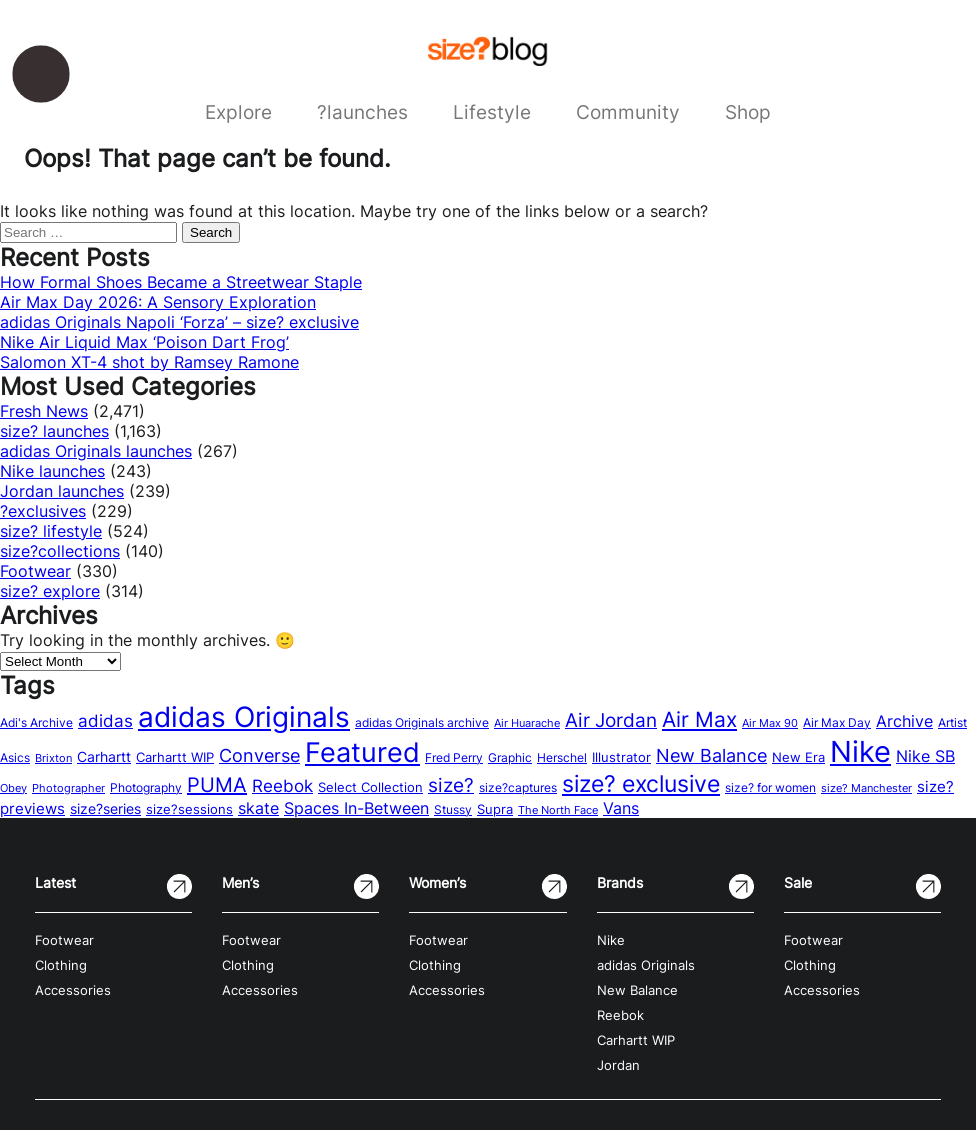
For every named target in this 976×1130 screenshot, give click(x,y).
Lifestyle (492, 112)
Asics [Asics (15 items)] (15, 757)
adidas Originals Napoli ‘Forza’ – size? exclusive (179, 322)
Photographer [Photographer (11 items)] (68, 788)
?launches (362, 112)
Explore (238, 112)
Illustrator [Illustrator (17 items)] (621, 757)
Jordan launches (62, 491)
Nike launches (52, 471)
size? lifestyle (51, 531)
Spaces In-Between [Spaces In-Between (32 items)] (356, 808)
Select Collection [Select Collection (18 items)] (370, 787)
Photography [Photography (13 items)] (146, 788)
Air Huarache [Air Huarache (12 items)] (527, 723)
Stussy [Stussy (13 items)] (453, 810)
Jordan (618, 1065)
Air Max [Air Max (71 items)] (699, 719)
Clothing (61, 965)
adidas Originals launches (96, 451)
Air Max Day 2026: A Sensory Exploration (158, 302)
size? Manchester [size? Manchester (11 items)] (866, 788)
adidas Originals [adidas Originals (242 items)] (244, 717)
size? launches (54, 431)
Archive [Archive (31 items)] (904, 721)
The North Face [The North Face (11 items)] (558, 810)
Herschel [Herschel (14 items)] (562, 757)
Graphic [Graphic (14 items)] (510, 757)
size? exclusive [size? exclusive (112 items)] (641, 783)
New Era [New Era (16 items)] (798, 757)
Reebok (620, 1015)
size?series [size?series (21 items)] (105, 808)
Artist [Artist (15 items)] (952, 722)
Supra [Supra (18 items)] (495, 809)
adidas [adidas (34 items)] (105, 721)
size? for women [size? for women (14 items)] (770, 787)
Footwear (35, 571)
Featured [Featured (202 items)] (362, 752)
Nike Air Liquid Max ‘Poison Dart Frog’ (144, 342)
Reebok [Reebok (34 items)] (282, 786)
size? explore (50, 591)
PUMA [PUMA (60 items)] (217, 785)
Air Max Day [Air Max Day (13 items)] (837, 723)
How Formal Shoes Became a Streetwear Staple (181, 282)
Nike (611, 940)
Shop (748, 112)
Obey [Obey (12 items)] (13, 788)
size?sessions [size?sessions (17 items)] (189, 809)
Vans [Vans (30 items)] (621, 808)
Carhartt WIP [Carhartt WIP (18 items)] (175, 757)
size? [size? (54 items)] (451, 785)
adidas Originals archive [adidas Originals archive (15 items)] (422, 722)
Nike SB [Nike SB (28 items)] (925, 756)
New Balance (637, 990)
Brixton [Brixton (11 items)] (53, 758)
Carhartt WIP (636, 1040)
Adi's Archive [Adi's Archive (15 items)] (36, 722)
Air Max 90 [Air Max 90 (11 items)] (770, 723)
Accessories (73, 990)
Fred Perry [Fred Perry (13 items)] (454, 758)
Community (628, 112)
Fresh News (44, 411)
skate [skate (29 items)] (258, 808)
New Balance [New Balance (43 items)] (711, 755)
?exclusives (43, 511)
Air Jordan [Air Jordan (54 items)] (611, 720)
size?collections (60, 551)
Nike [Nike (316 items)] (860, 751)
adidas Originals (646, 965)
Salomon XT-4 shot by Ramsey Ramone (149, 362)
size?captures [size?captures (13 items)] (518, 788)
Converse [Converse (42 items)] (259, 755)
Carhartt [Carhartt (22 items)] (104, 756)
